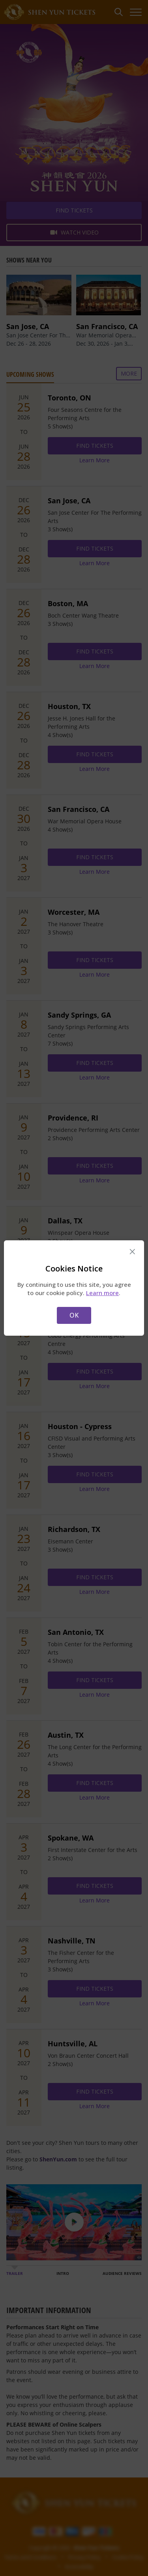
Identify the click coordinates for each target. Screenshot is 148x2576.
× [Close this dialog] (132, 1252)
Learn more (102, 1293)
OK (74, 1315)
